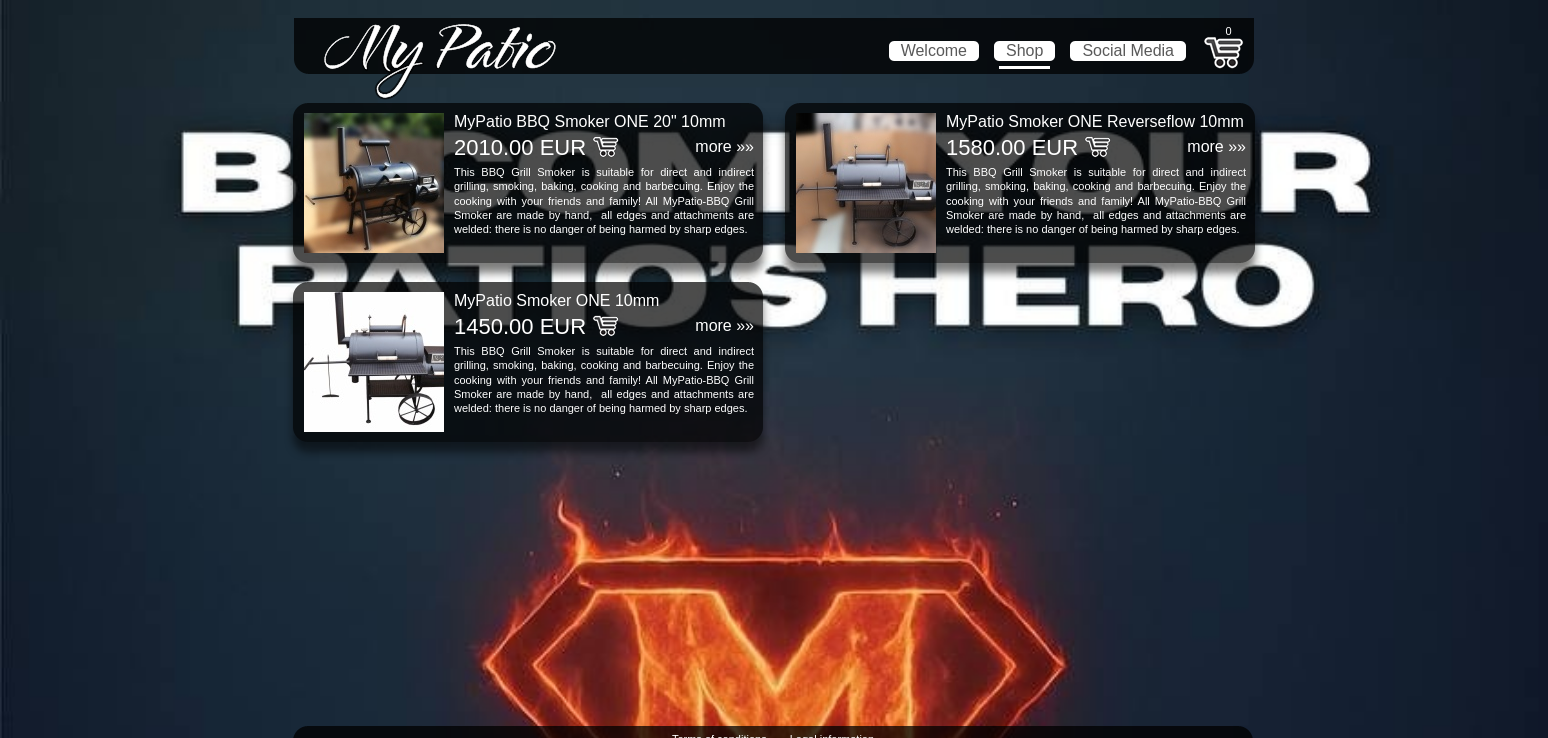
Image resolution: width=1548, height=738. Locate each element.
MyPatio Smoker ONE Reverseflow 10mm (1095, 121)
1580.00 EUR (1012, 147)
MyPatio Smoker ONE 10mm (556, 300)
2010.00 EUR (520, 147)
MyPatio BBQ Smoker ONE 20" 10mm (590, 121)
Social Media (1128, 50)
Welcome (934, 50)
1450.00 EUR (520, 326)
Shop (1024, 50)
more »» (724, 146)
